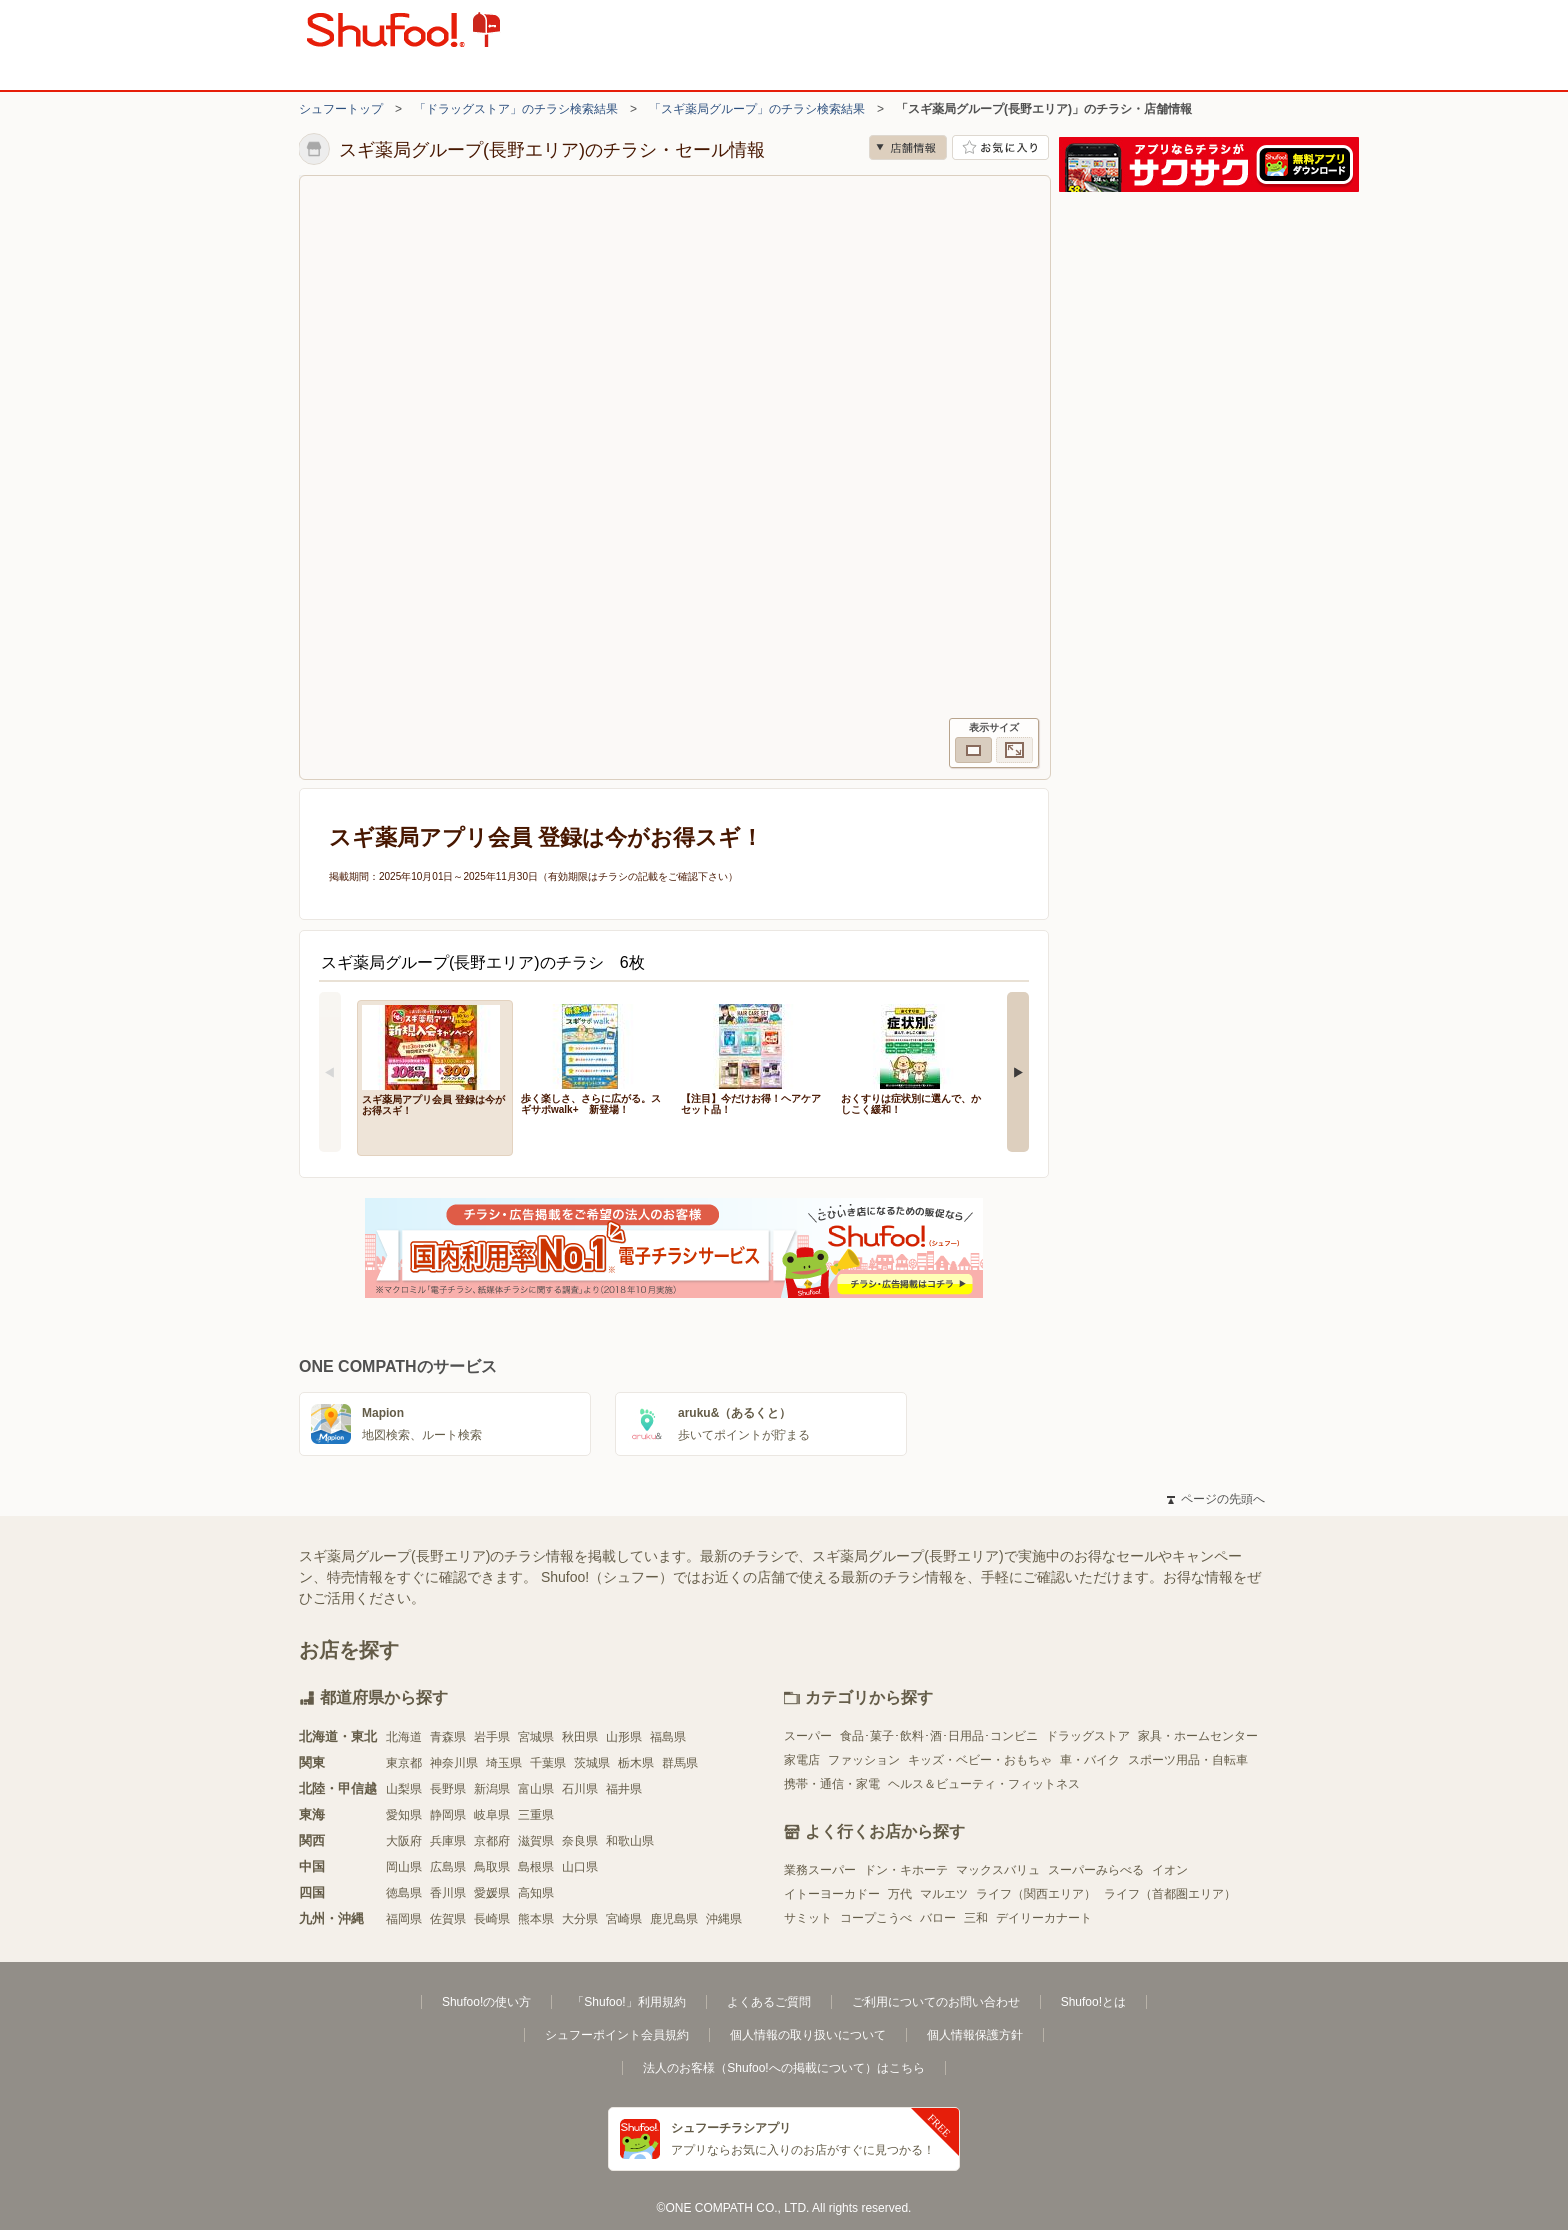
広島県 (448, 1867)
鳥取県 (492, 1867)
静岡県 (448, 1815)
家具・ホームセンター (1198, 1736)
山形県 (624, 1737)
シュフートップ (341, 109)
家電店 (802, 1760)
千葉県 (548, 1763)
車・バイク (1090, 1760)
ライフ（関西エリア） (1036, 1894)
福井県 (624, 1789)
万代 (900, 1894)
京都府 (492, 1841)
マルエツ (944, 1894)
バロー (938, 1918)
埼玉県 (504, 1763)
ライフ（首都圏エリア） (1170, 1894)
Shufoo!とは (1093, 2002)
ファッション (864, 1760)
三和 (976, 1918)
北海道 (404, 1737)
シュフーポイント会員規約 (617, 2035)
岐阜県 (492, 1815)
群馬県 (680, 1763)
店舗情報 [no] (908, 147)
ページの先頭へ (1216, 1499)
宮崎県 (624, 1919)
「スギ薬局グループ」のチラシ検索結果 (757, 109)
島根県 (536, 1867)
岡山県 (404, 1867)
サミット (808, 1918)
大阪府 (404, 1841)
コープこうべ (876, 1918)
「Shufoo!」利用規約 (628, 2002)
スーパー (808, 1736)
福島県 (668, 1737)
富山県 (536, 1789)
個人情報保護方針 (975, 2035)
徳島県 (404, 1893)
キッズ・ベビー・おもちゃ (980, 1760)
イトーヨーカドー (832, 1894)
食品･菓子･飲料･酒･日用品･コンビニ (939, 1736)
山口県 (580, 1867)
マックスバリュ (998, 1870)
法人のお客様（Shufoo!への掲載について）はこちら (783, 2068)
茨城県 (592, 1763)
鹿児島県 (674, 1919)
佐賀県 (448, 1919)
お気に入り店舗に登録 (1000, 147)
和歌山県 (630, 1841)
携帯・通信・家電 (832, 1784)
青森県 (448, 1737)
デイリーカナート (1044, 1918)
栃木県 (636, 1763)
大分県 (580, 1919)
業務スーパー (820, 1870)
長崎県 (492, 1919)
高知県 (536, 1893)
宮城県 (536, 1737)
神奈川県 (454, 1763)
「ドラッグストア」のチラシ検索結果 (516, 109)
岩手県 (492, 1737)
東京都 (404, 1763)
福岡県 (404, 1919)
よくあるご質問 (769, 2002)
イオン (1170, 1870)
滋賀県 (536, 1841)
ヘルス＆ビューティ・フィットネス (984, 1784)
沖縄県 (724, 1919)
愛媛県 (492, 1893)
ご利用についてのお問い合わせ (936, 2002)
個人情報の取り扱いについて (808, 2035)
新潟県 (492, 1789)
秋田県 (580, 1737)
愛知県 (404, 1815)
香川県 (448, 1893)
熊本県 (536, 1919)
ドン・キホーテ (906, 1870)
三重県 (536, 1815)
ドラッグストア (1088, 1736)
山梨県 (404, 1789)
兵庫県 (448, 1841)
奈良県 (580, 1841)
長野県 (448, 1789)
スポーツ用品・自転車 (1188, 1760)
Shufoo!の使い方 (486, 2002)
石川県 (580, 1789)
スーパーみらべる (1096, 1870)
